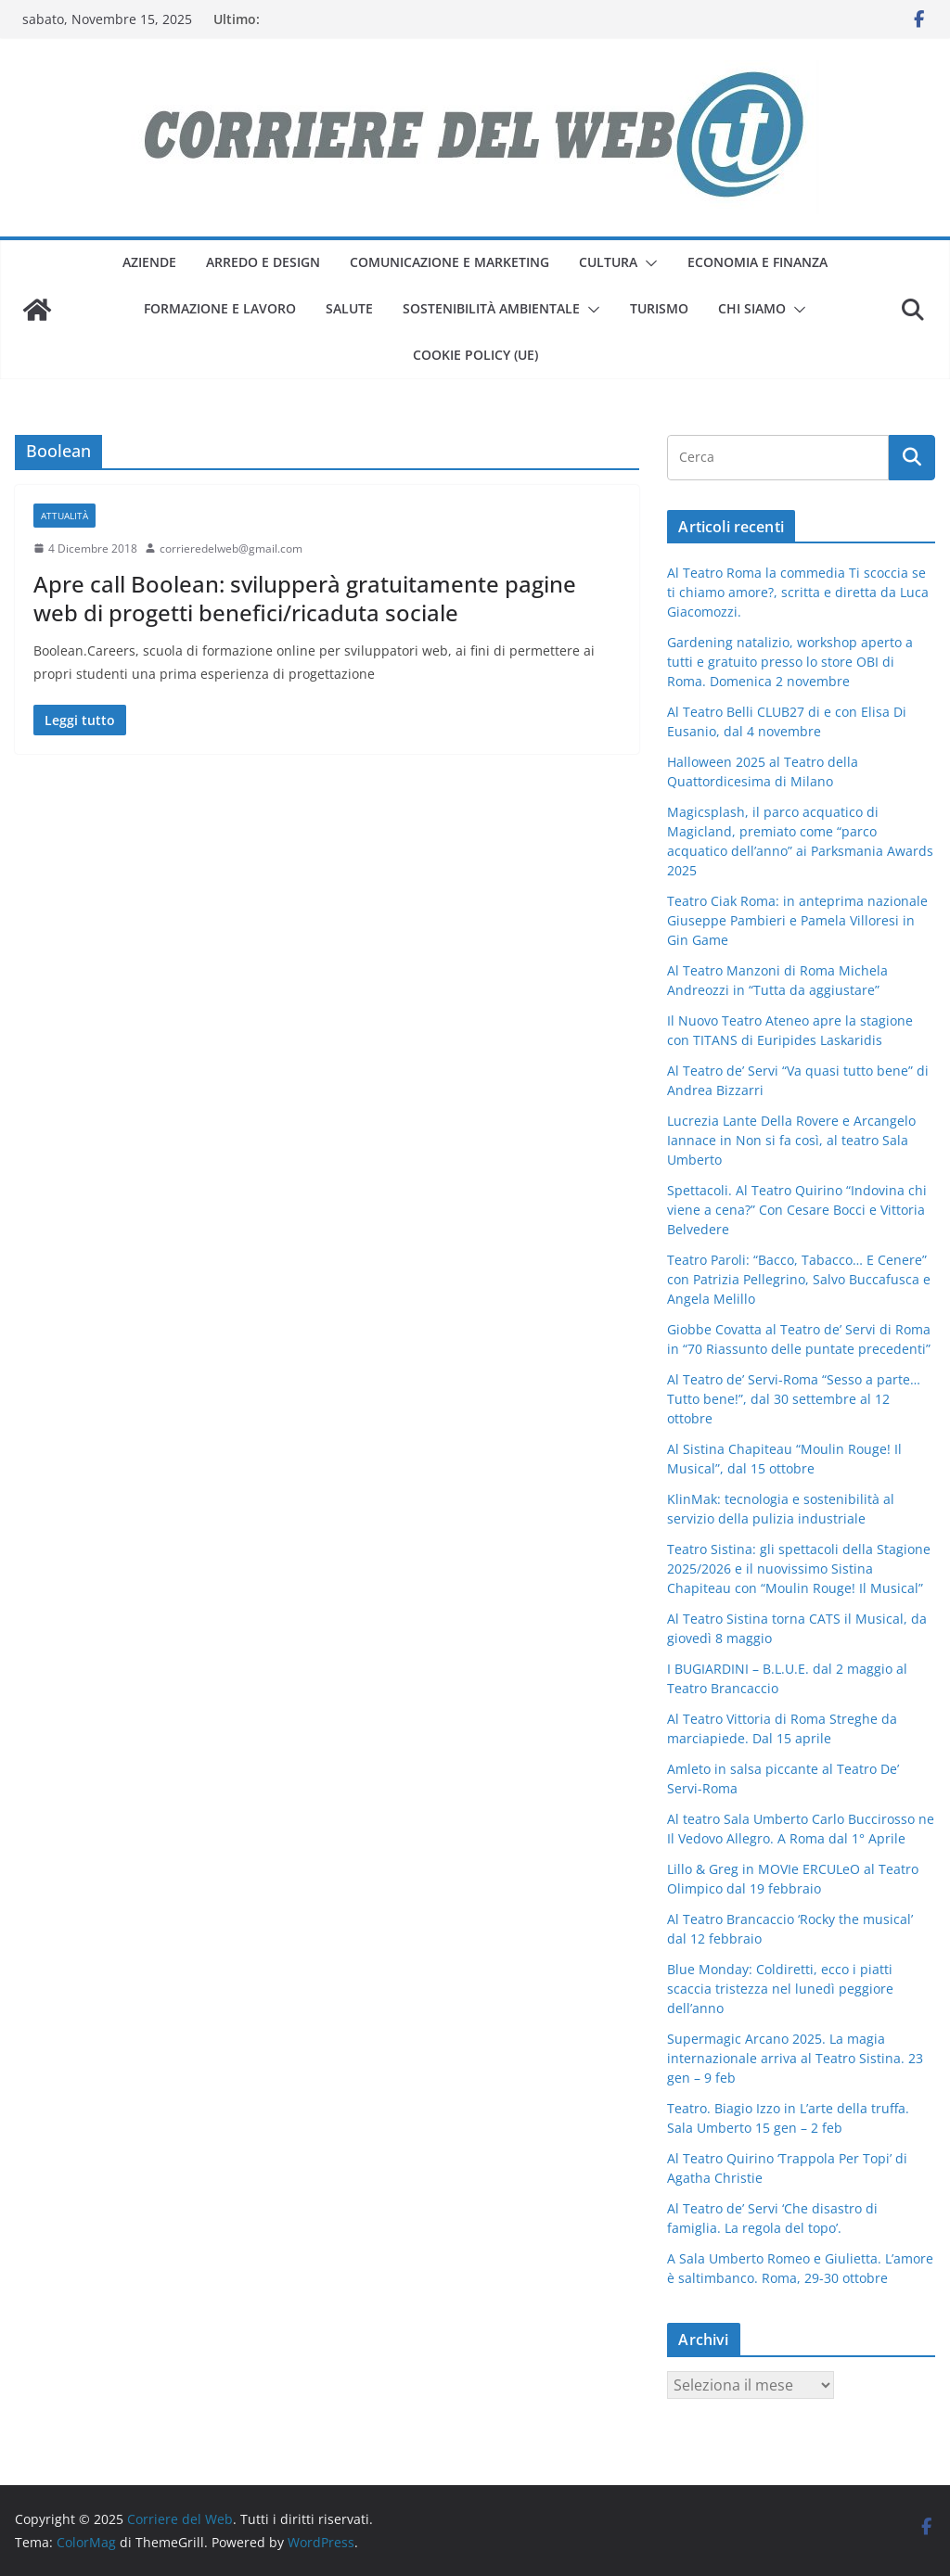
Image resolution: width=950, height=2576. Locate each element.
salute (349, 308)
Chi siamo (752, 308)
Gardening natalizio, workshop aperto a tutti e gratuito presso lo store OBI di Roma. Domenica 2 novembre (790, 661)
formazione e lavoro (220, 308)
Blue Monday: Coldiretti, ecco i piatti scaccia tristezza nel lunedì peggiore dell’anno (780, 1988)
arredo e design (263, 262)
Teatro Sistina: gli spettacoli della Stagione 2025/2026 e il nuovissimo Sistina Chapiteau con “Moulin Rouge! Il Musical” (799, 1568)
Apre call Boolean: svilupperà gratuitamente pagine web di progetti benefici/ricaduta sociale (304, 598)
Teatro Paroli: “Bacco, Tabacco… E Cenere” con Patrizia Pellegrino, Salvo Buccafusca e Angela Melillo (799, 1279)
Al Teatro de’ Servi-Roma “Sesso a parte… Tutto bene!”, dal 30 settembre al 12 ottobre (793, 1399)
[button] (647, 263)
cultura (608, 262)
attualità (64, 515)
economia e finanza (757, 262)
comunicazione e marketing (449, 262)
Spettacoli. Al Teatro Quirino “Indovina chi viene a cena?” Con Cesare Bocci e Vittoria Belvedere (797, 1209)
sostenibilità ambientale (491, 308)
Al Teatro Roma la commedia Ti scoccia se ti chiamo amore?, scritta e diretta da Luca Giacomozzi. (798, 592)
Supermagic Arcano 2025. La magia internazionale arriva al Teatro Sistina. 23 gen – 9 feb (795, 2058)
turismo (659, 308)
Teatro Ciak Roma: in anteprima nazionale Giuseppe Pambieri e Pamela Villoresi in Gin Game (797, 920)
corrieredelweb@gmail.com (231, 548)
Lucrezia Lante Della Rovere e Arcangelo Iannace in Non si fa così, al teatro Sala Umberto (791, 1140)
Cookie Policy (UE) (475, 354)
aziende (149, 262)
